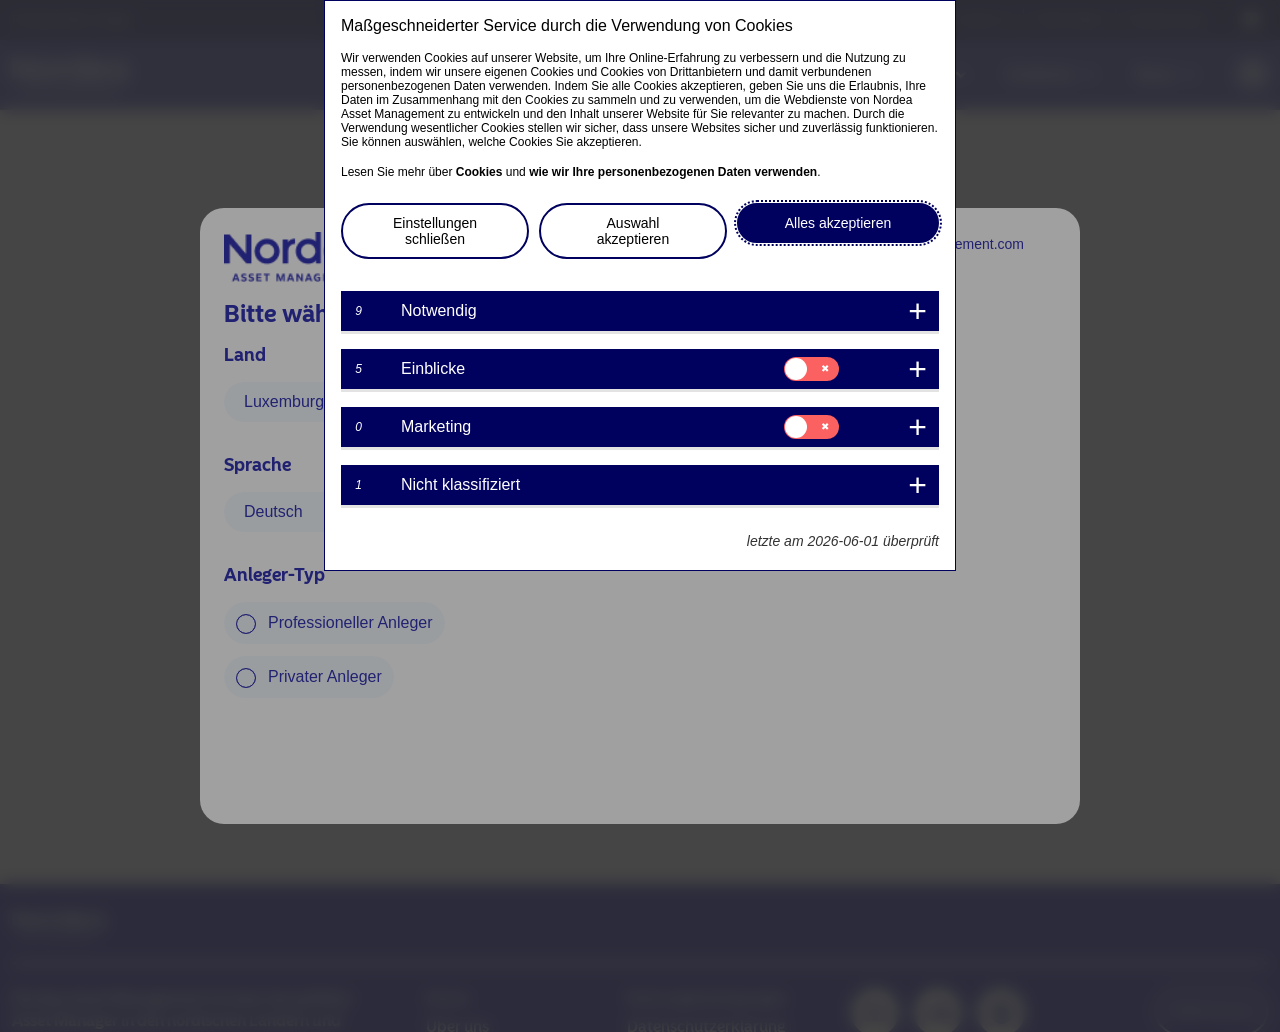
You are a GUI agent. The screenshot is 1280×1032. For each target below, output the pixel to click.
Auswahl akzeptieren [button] (633, 231)
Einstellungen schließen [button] (435, 231)
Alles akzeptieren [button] (838, 223)
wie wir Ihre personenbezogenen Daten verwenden (673, 172)
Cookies (479, 172)
